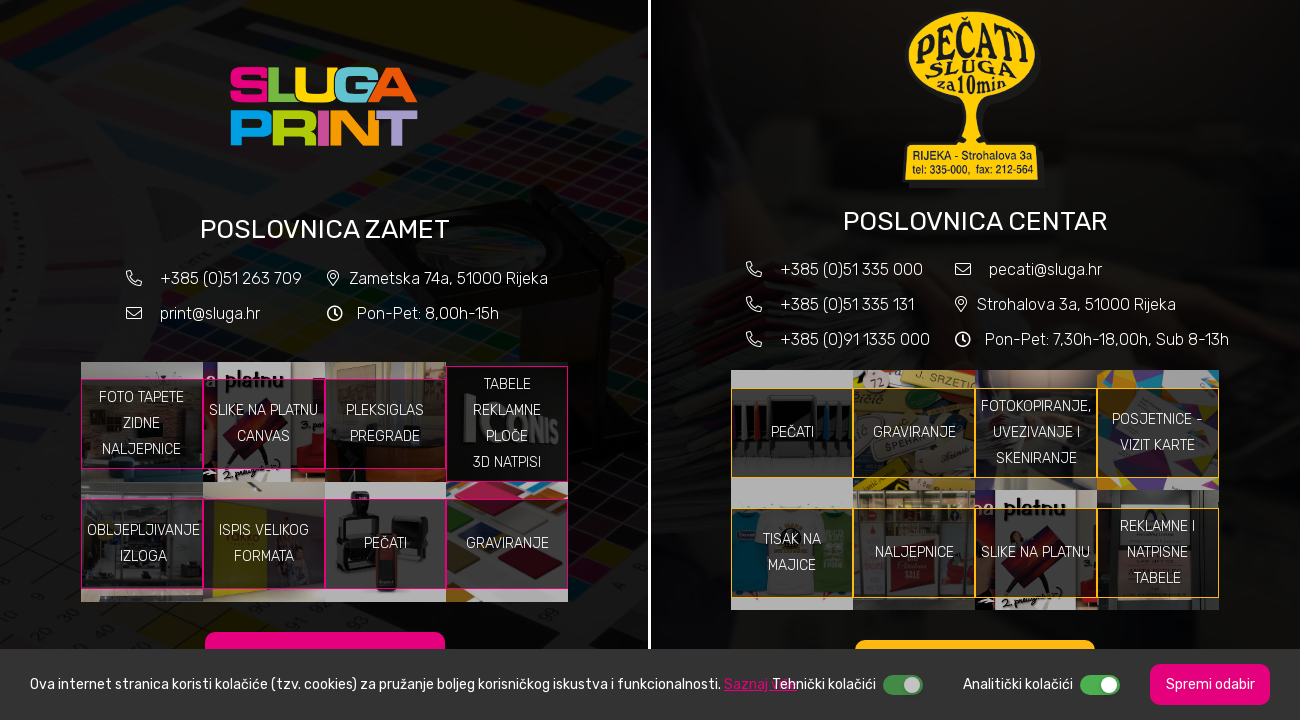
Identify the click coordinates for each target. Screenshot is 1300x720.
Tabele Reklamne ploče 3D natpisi (507, 423)
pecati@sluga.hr (1045, 269)
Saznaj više (760, 684)
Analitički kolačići (1018, 684)
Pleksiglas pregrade (385, 423)
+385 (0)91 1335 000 (855, 339)
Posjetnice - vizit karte (1157, 432)
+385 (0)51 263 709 (231, 278)
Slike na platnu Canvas (263, 423)
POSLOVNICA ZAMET (325, 229)
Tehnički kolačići (824, 684)
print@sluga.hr (210, 313)
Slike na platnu (1035, 552)
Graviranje (507, 543)
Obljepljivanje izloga (143, 543)
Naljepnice (914, 552)
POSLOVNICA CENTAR (975, 221)
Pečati (385, 543)
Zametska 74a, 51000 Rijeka (448, 278)
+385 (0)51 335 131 (845, 304)
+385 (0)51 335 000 (851, 269)
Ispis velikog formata (264, 543)
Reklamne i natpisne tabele (1157, 552)
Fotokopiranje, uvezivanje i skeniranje (1036, 432)
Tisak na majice (792, 552)
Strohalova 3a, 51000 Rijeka (1076, 304)
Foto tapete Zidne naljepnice (141, 423)
